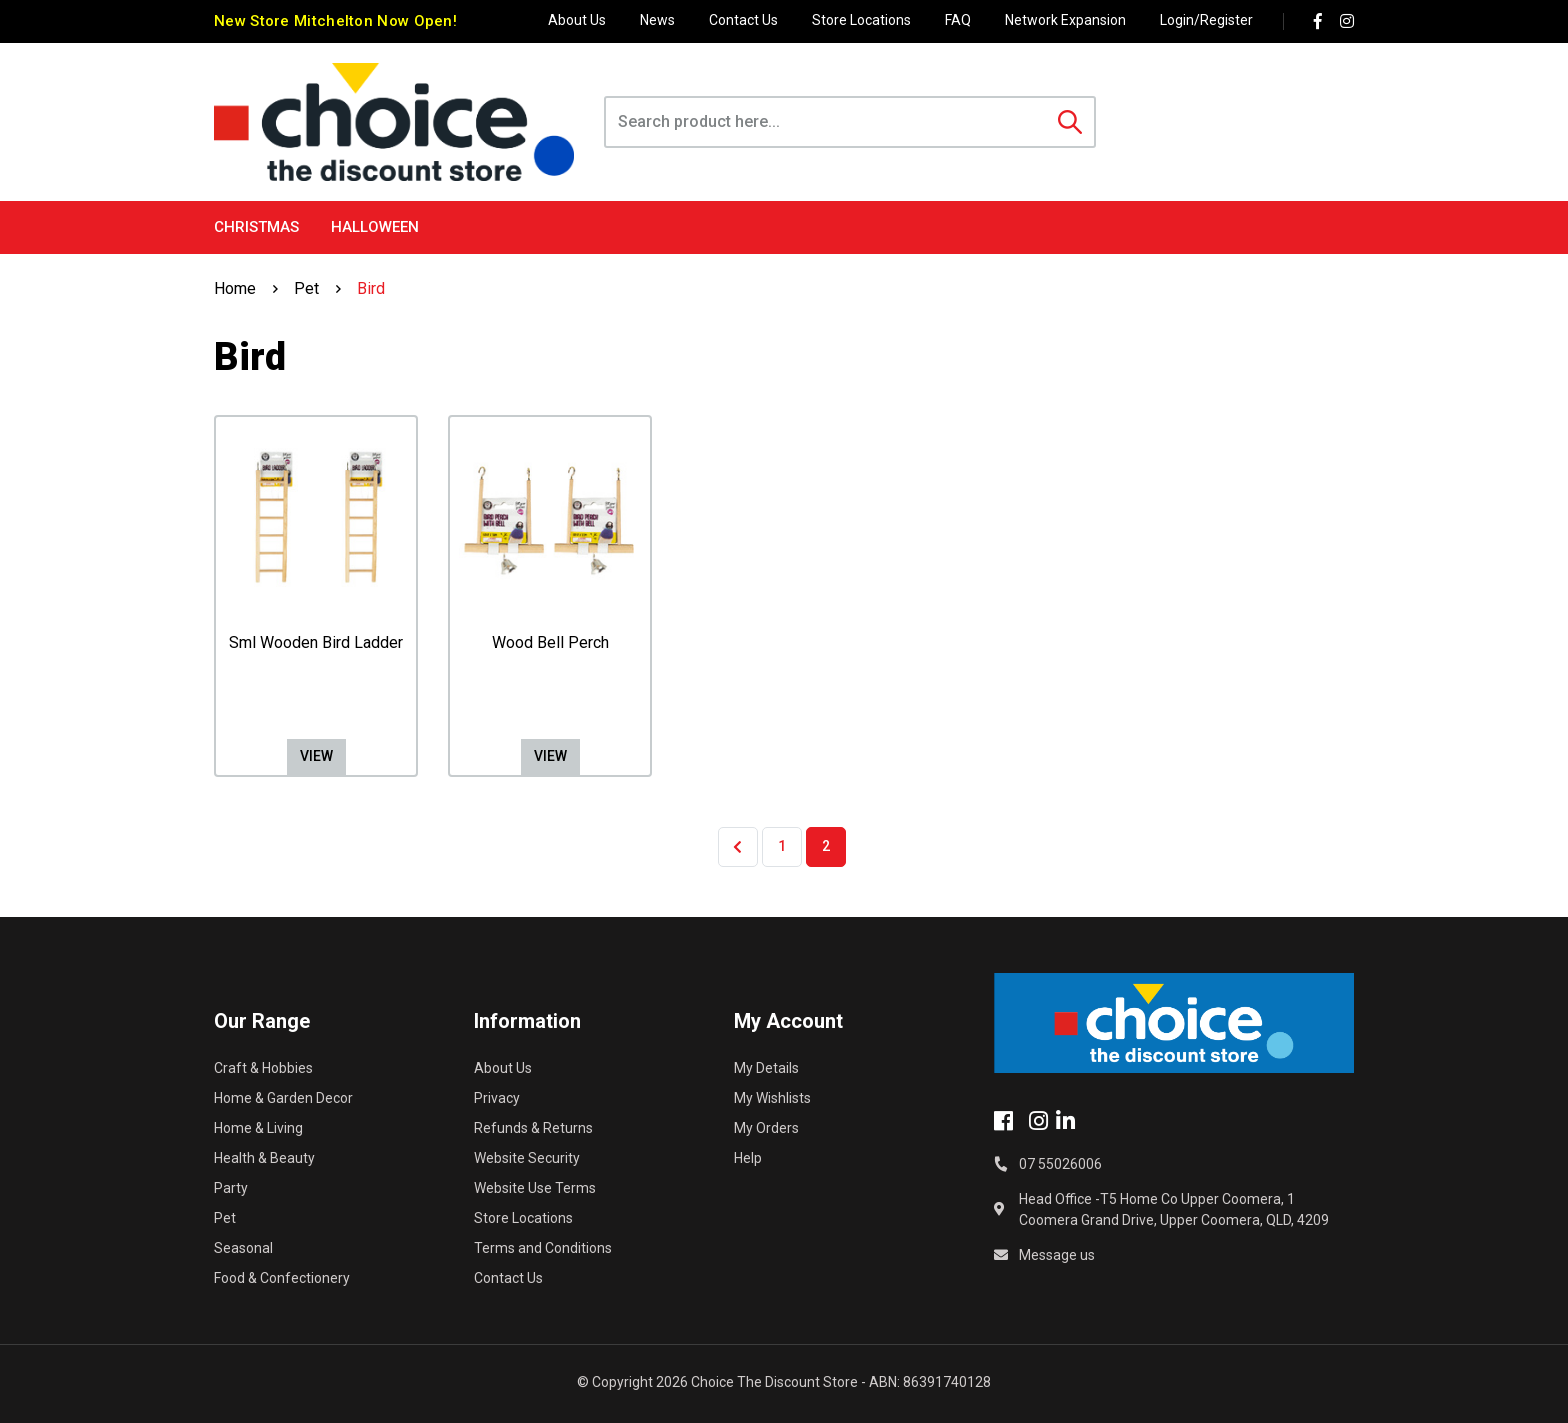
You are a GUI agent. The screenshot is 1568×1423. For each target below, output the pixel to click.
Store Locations (861, 20)
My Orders (766, 1128)
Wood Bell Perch (550, 642)
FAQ (958, 20)
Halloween (375, 227)
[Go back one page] (738, 847)
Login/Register (1206, 20)
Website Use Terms (535, 1188)
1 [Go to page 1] (782, 846)
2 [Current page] (826, 846)
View (316, 756)
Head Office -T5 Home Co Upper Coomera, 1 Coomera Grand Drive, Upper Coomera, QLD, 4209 (1174, 1209)
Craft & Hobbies (263, 1068)
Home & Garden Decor (283, 1098)
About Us (577, 20)
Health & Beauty (264, 1158)
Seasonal (243, 1248)
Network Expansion (1065, 20)
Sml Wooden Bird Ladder (316, 642)
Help (748, 1158)
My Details (766, 1068)
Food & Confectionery (282, 1278)
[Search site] (1070, 122)
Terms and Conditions (543, 1248)
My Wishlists (772, 1098)
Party (231, 1188)
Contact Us (743, 20)
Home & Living (258, 1128)
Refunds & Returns (533, 1128)
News (657, 20)
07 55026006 (1060, 1164)
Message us (1057, 1255)
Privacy (497, 1098)
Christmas (256, 227)
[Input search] (826, 122)
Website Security (527, 1158)
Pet (225, 1218)
